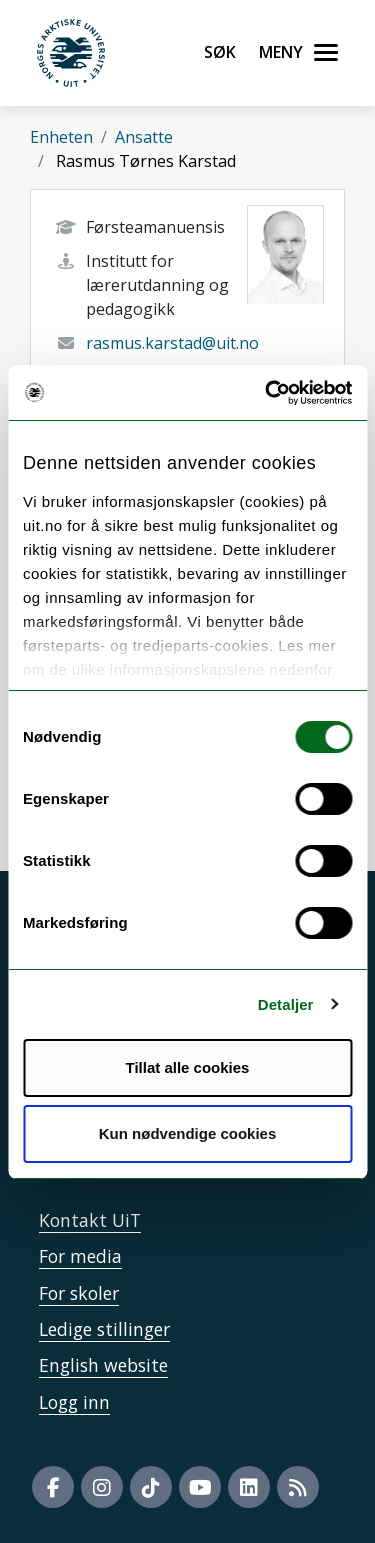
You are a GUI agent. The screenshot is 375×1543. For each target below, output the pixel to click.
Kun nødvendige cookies (188, 1133)
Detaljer (286, 1004)
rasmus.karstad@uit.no (172, 343)
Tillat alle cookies (188, 1067)
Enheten (61, 137)
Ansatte (144, 137)
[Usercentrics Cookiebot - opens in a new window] (267, 393)
